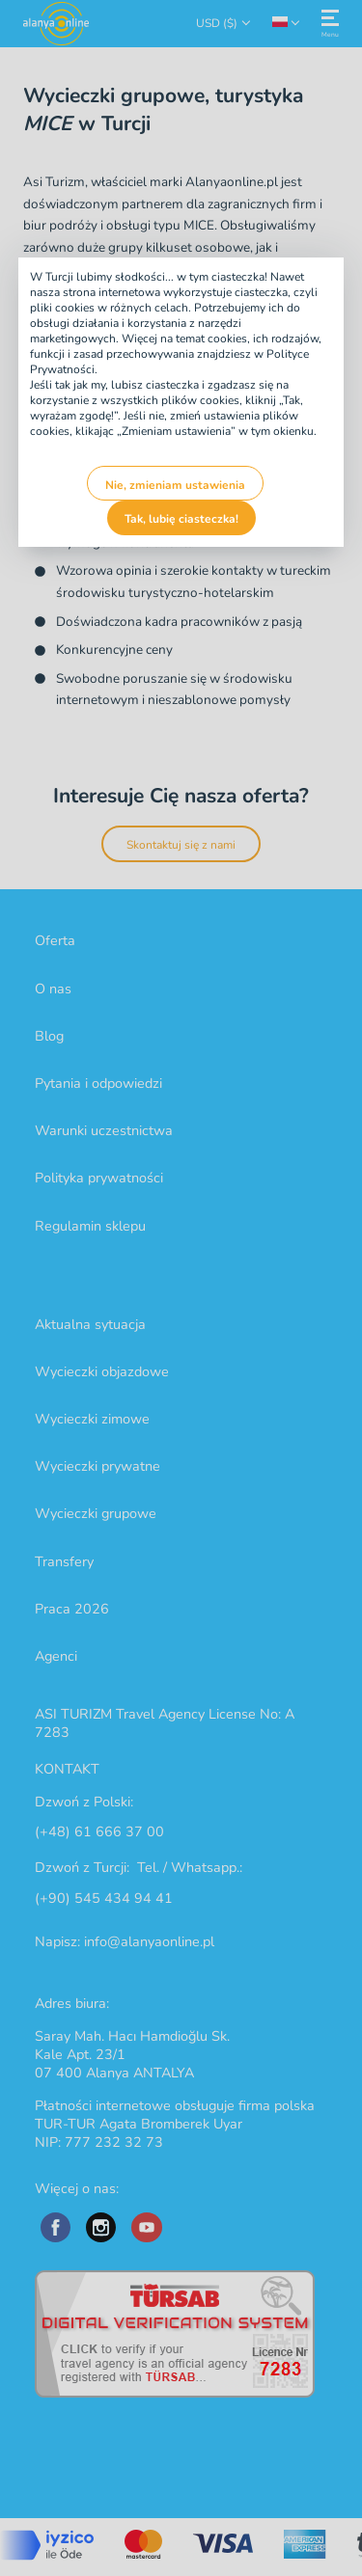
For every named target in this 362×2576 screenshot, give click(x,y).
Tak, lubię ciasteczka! (181, 519)
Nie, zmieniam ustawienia (175, 485)
